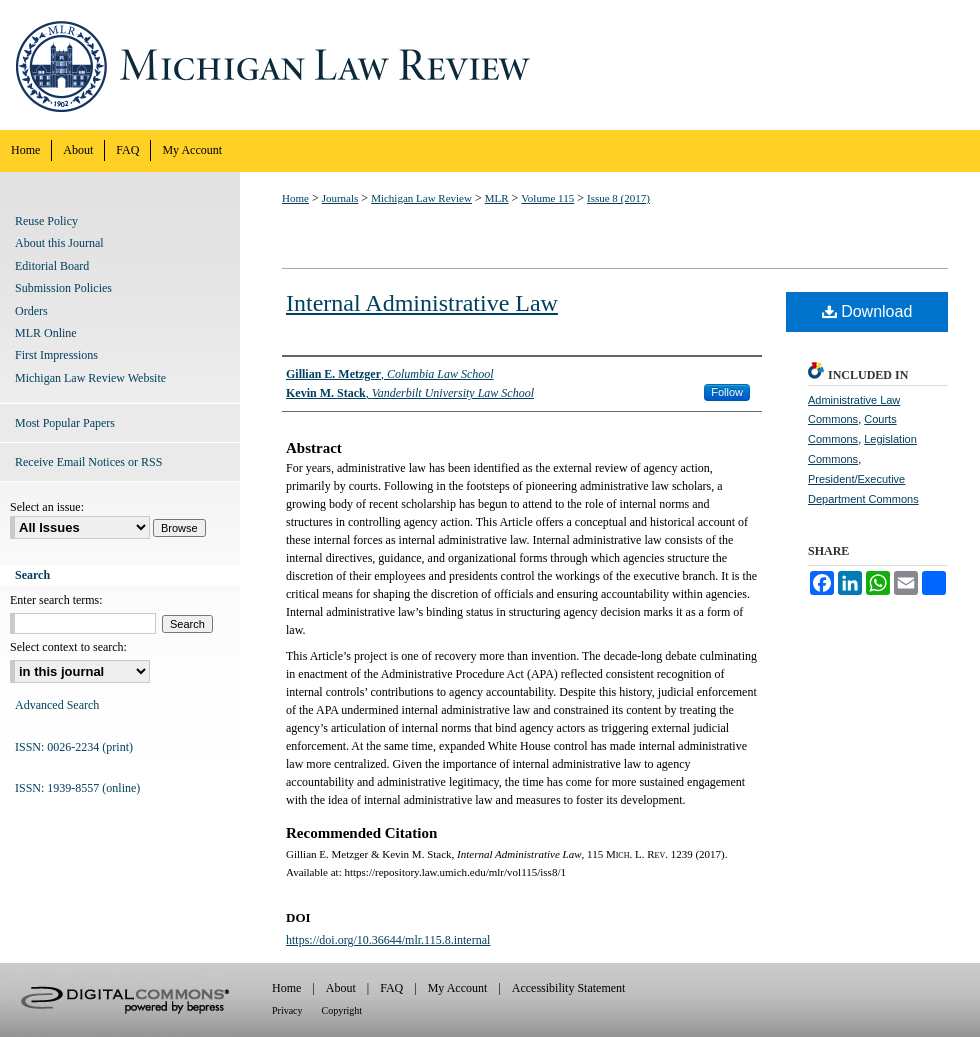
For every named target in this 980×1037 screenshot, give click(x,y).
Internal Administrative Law (422, 303)
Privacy (287, 1010)
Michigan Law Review (490, 65)
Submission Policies (63, 288)
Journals (340, 198)
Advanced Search (57, 705)
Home (295, 198)
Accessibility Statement (569, 988)
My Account (458, 988)
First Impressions (56, 355)
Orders (31, 311)
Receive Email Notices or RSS (88, 462)
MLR (497, 198)
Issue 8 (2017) (618, 198)
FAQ (391, 988)
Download (867, 311)
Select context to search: (68, 647)
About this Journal (59, 243)
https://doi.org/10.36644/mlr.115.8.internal (388, 940)
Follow (727, 392)
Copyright (342, 1010)
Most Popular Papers (65, 423)
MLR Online (46, 333)
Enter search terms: (56, 600)
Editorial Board (52, 266)
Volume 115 (547, 198)
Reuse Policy (46, 221)
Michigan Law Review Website (90, 378)
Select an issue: (47, 507)
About (341, 988)
